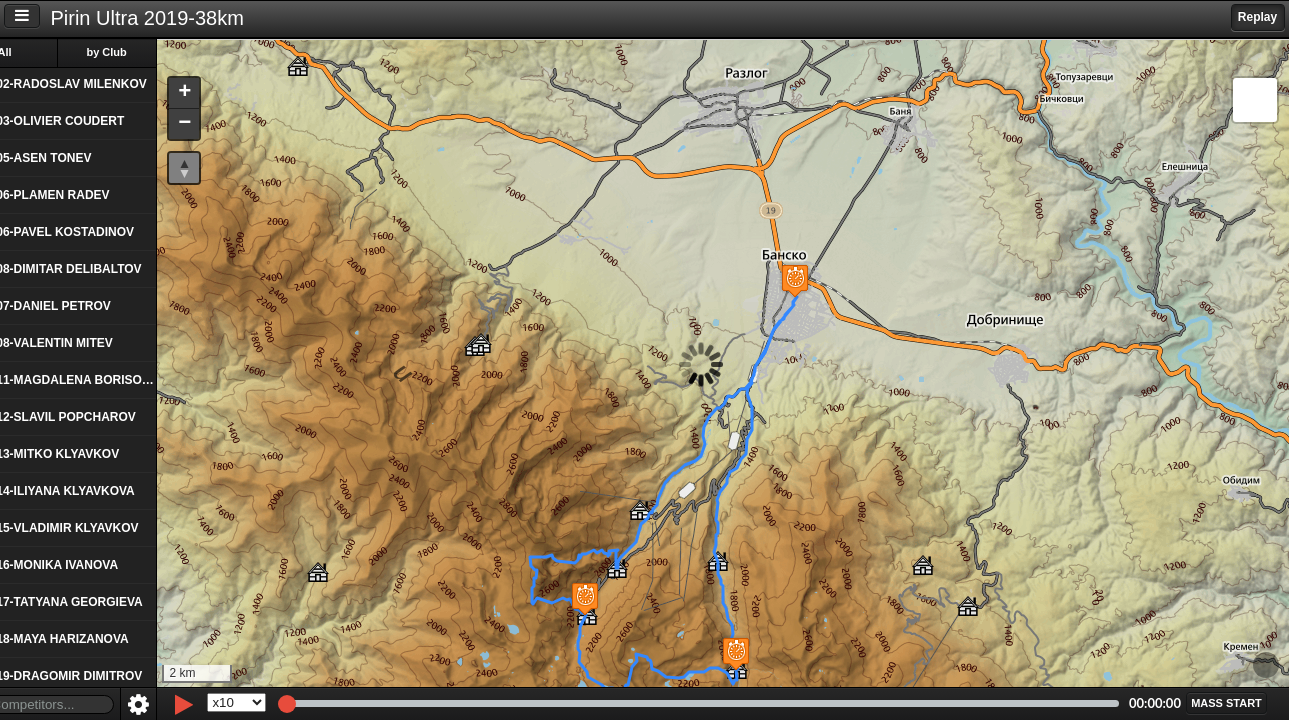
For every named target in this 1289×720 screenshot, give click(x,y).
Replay (1257, 17)
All (49, 52)
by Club (151, 52)
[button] (715, 653)
